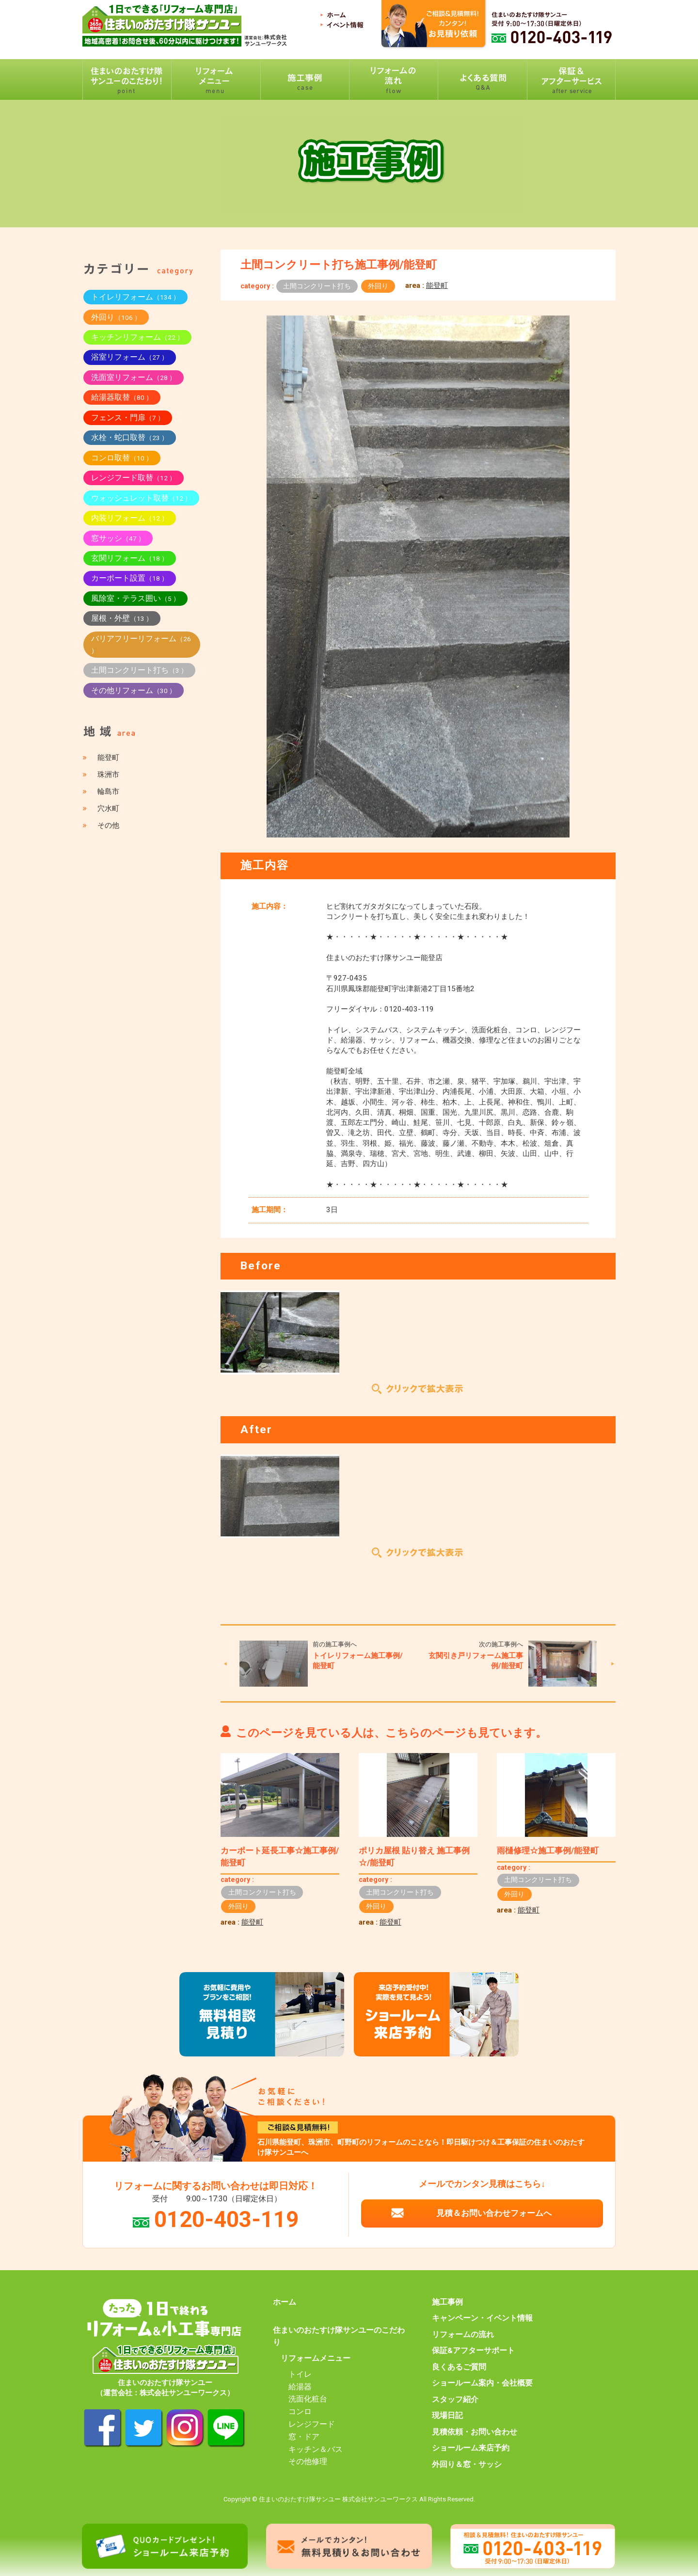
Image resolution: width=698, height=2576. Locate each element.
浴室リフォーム (129, 357)
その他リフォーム (133, 690)
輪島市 (108, 791)
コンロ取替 (122, 457)
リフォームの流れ (463, 2334)
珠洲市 (108, 774)
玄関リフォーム (129, 558)
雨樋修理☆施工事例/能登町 (548, 1850)
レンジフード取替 (133, 477)
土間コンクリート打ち (317, 286)
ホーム (284, 2302)
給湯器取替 (122, 397)
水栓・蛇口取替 (129, 437)
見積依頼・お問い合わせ (474, 2432)
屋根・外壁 (122, 618)
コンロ (300, 2411)
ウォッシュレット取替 (141, 498)
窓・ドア (303, 2437)
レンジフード (311, 2424)
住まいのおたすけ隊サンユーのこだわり (339, 2336)
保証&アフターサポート (473, 2350)
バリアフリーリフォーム (141, 644)
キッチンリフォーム (137, 337)
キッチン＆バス (315, 2449)
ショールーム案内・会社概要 (482, 2383)
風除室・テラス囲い (135, 598)
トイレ (300, 2374)
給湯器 (300, 2387)
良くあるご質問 (459, 2367)
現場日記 (447, 2415)
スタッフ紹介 (455, 2399)
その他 (108, 825)
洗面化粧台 (307, 2399)
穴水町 (108, 808)
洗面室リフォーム (133, 377)
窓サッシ (118, 538)
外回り (378, 286)
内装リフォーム (129, 517)
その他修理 (307, 2461)
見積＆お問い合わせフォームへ (494, 2213)
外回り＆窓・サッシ (467, 2464)
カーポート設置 (129, 578)
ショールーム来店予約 (470, 2448)
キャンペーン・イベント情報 (482, 2318)
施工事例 (447, 2302)
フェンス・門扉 (127, 417)
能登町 (437, 285)
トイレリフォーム (135, 296)
